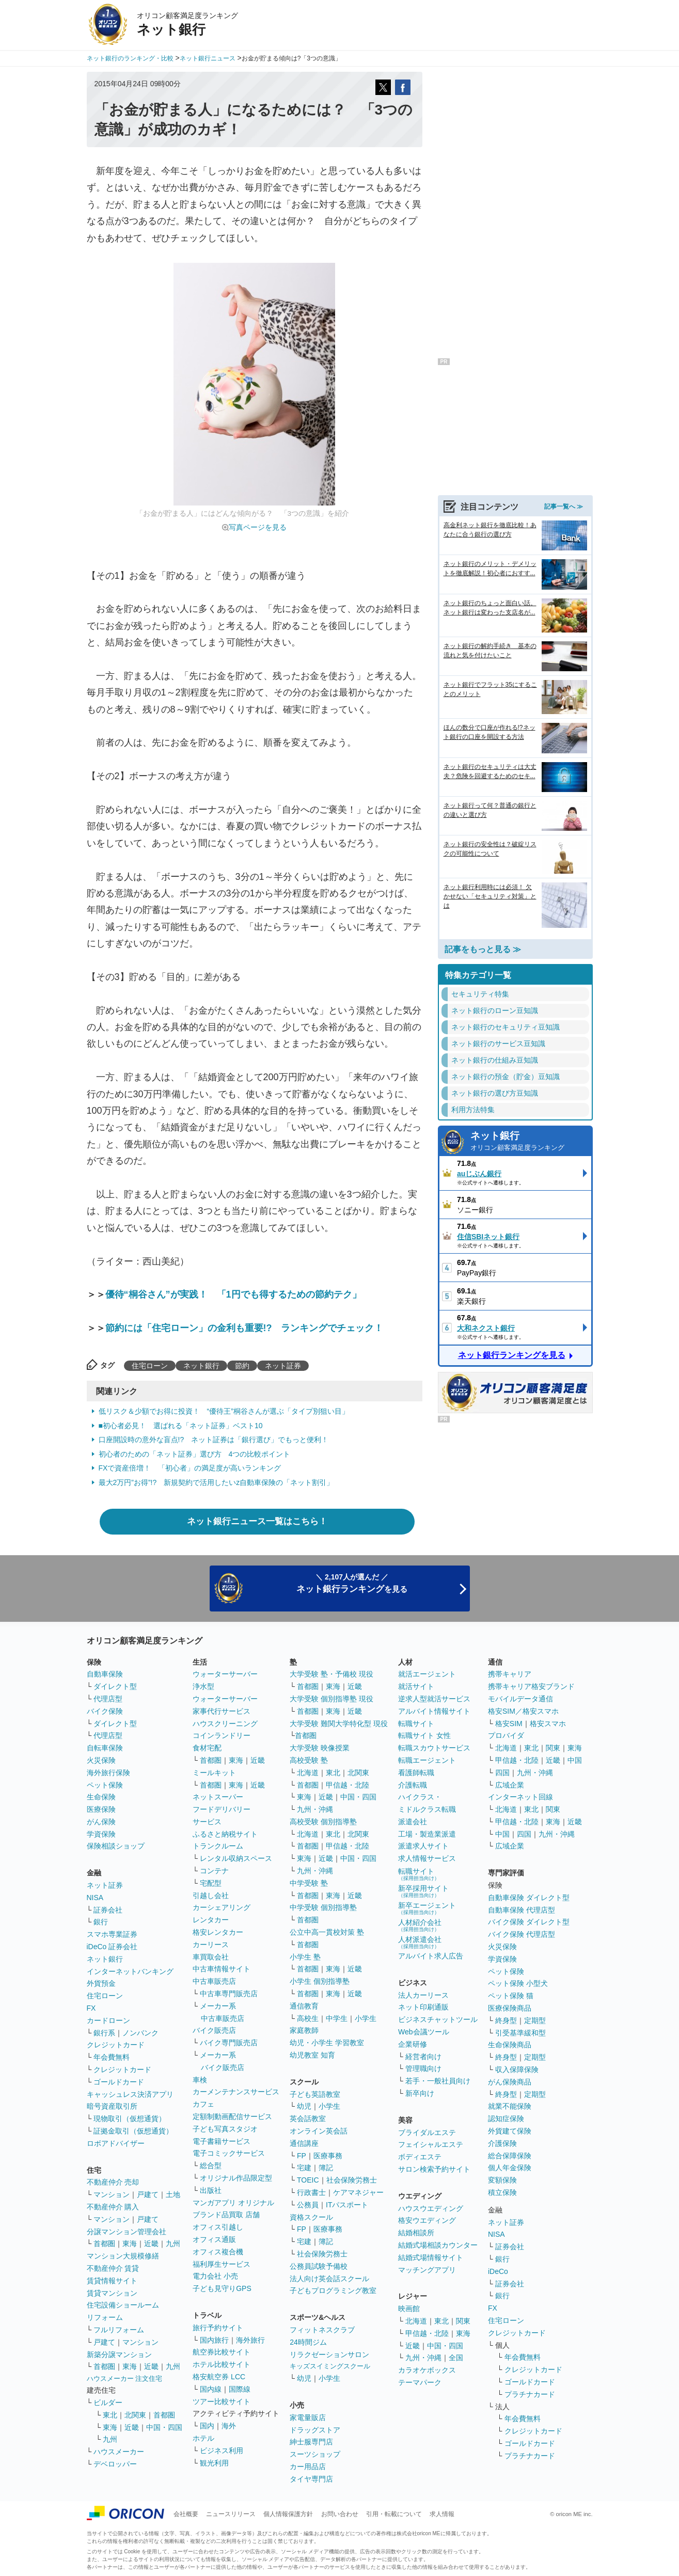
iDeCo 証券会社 (112, 1946)
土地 (173, 2194)
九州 (173, 2243)
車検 (200, 2080)
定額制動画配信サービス (232, 2116)
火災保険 (101, 1760)
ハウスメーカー (118, 2451)
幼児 (304, 2106)
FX (91, 2008)
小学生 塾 (305, 1957)
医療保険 (101, 1809)
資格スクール (311, 2217)
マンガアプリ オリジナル (233, 2203)
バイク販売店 (214, 2030)
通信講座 (304, 2143)
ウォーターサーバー (225, 1674)
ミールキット (214, 1772)
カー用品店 (308, 2466)
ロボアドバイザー (116, 2143)
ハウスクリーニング (225, 1723)
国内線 (211, 2389)
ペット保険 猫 (510, 1996)
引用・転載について (394, 2514)
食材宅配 (207, 1748)
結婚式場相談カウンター (438, 2245)
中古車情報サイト (221, 1969)
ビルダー (107, 2402)
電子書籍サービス (221, 2141)
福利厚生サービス (221, 2264)
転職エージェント (427, 1760)
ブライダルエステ (427, 2132)
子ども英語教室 (315, 2094)
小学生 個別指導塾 (320, 1981)
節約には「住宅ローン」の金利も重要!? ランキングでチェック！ (244, 1328)
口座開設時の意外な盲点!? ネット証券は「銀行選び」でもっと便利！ (214, 1439)
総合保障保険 (509, 2156)
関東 (463, 2321)
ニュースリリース (231, 2514)
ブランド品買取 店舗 (226, 2214)
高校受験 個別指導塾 (323, 1822)
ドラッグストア (315, 2430)
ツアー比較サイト (221, 2401)
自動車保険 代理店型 (521, 1910)
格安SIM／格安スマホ (523, 1711)
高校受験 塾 (309, 1760)
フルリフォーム (118, 2330)
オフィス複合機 (218, 2252)
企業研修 (412, 2044)
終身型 (506, 2020)
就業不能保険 (509, 2106)
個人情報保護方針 (288, 2514)
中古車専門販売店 (229, 1993)
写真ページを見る (258, 527)
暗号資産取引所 (112, 2106)
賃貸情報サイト (112, 2281)
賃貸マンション (112, 2293)
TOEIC (308, 2180)
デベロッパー (115, 2464)
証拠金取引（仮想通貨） (133, 2131)
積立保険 (502, 2192)
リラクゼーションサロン (329, 2354)
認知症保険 (506, 2118)
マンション (111, 2194)
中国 (574, 1760)
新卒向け (419, 2093)
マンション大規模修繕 (123, 2256)
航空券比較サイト (221, 2352)
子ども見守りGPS (222, 2288)
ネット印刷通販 (423, 2007)
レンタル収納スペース (236, 1858)
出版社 (211, 2190)
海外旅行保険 (108, 1772)
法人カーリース (423, 1995)
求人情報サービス (427, 1858)
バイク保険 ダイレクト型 (529, 1922)
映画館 (409, 2308)
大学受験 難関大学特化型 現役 (339, 1723)
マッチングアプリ (427, 2270)
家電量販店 (308, 2417)
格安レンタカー (218, 1932)
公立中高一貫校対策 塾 (327, 1932)
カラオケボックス (427, 2370)
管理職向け (423, 2068)
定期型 (535, 2020)
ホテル (203, 2438)
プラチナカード (529, 2394)
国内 (207, 2426)
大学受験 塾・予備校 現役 (331, 1674)
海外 (229, 2426)
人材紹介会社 (419, 1925)
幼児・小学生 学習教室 (327, 2042)
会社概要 (185, 2514)
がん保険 (101, 1822)
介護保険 (502, 2143)
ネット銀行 (201, 1366)
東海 (129, 2243)
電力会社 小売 (215, 2276)
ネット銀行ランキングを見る (511, 1355)
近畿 (151, 2243)
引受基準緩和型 (520, 2033)
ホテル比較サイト (221, 2364)
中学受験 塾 (309, 1883)
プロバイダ (506, 1735)
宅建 (304, 2167)
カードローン (108, 2020)
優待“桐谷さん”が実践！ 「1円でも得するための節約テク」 (233, 1294)
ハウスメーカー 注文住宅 (125, 2378)
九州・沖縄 (315, 1809)
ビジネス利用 (221, 2450)
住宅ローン (150, 1366)
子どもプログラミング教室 (333, 2290)
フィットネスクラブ (322, 2330)
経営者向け (423, 2056)
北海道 (308, 1772)
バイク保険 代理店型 (521, 1934)
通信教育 (304, 2006)
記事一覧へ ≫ (563, 506)
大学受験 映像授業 (320, 1748)
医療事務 (327, 2156)
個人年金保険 (509, 2167)
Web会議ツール (423, 2032)
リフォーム (105, 2317)
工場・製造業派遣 (427, 1834)
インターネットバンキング (130, 1971)
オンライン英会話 (319, 2131)
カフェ (203, 2104)
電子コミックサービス (229, 2153)
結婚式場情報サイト (430, 2257)
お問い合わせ (339, 2514)
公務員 (308, 2205)
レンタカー (211, 1920)
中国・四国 (164, 2427)
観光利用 (214, 2463)
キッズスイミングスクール (330, 2366)
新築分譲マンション (119, 2354)
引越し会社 (211, 1895)
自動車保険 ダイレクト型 (529, 1897)
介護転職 (412, 1785)
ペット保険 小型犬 (518, 1983)
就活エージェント (427, 1674)
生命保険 (101, 1797)
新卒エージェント (427, 1908)
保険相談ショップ (116, 1846)
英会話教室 (308, 2118)
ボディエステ (419, 2157)
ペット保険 (105, 1785)
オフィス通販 (214, 2239)
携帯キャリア (509, 1674)
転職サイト (416, 1723)
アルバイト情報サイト (434, 1711)
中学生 (337, 2018)
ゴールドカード (118, 2082)
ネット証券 (283, 1366)
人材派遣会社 (419, 1942)
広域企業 (509, 1785)
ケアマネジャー (358, 2192)
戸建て (148, 2194)
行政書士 (311, 2192)
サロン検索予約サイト (434, 2169)
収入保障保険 (517, 2069)
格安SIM (509, 1723)
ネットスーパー (218, 1797)
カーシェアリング (221, 1907)
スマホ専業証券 (112, 1934)
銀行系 (104, 2033)
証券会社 (107, 1910)
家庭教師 (304, 2030)
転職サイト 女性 (424, 1735)
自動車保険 (105, 1674)
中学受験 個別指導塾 (323, 1907)
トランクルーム (218, 1846)
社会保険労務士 (351, 2180)
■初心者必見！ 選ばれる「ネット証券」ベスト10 (181, 1425)
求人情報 (442, 2514)
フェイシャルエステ (430, 2144)
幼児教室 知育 (312, 2055)
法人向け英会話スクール (329, 2278)
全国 (456, 2357)
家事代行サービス (221, 1711)
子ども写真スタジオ (225, 2129)
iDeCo (498, 2271)
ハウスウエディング (430, 2208)
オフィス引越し (218, 2227)
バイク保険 (105, 1711)
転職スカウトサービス (434, 1748)
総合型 (211, 2165)
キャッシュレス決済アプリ (130, 2094)
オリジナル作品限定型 (236, 2178)
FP (301, 2156)
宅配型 (211, 1883)
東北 (110, 2415)
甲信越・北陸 (347, 1785)
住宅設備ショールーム (123, 2305)
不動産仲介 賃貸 (113, 2268)
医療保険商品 (509, 2008)
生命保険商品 (509, 2045)
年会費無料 (111, 2057)
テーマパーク (419, 2382)
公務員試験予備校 (319, 2266)
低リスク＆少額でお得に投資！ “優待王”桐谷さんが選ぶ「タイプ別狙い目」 (224, 1411)
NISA (95, 1897)
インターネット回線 (520, 1797)
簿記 (326, 2167)
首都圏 (104, 2243)
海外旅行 (250, 2340)
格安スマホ (548, 1723)
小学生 (365, 2018)
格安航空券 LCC (219, 2377)
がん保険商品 (509, 2082)
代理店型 (107, 1699)
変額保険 (502, 2180)
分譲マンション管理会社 (126, 2231)
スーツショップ (315, 2454)
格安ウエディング (427, 2220)
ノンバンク (140, 2033)
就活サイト (416, 1686)
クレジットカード (116, 2045)
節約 (242, 1366)
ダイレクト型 (115, 1686)
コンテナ (214, 1871)
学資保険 (101, 1834)
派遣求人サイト (423, 1846)
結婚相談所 (416, 2233)
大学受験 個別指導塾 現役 (331, 1699)
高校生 (308, 2018)
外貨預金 (101, 1983)
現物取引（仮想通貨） (129, 2118)
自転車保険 (105, 1748)
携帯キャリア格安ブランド (531, 1686)
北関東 (135, 2415)
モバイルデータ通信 (520, 1699)
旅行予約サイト (218, 2328)
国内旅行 (214, 2340)
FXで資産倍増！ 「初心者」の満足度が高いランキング (190, 1468)
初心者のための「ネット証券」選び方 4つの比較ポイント (195, 1454)
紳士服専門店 (311, 2442)
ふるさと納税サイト (225, 1834)
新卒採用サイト (423, 1891)
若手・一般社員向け (437, 2081)
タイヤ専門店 (311, 2479)
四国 (502, 1772)
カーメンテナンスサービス (236, 2092)
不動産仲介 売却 (113, 2182)
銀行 (100, 1922)
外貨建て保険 (509, 2131)
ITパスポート (347, 2205)
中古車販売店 (214, 1981)
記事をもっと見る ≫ (483, 949)
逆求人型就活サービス (434, 1699)
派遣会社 (412, 1822)
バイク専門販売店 (229, 2042)
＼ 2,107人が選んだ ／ (351, 1583)
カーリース (211, 1944)
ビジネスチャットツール (438, 2019)
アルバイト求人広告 (430, 1956)
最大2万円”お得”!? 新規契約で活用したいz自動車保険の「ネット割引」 (216, 1482)
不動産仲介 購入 (113, 2207)
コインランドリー (221, 1735)
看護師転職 (416, 1772)
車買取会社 (211, 1957)
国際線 (239, 2389)
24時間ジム (308, 2342)
